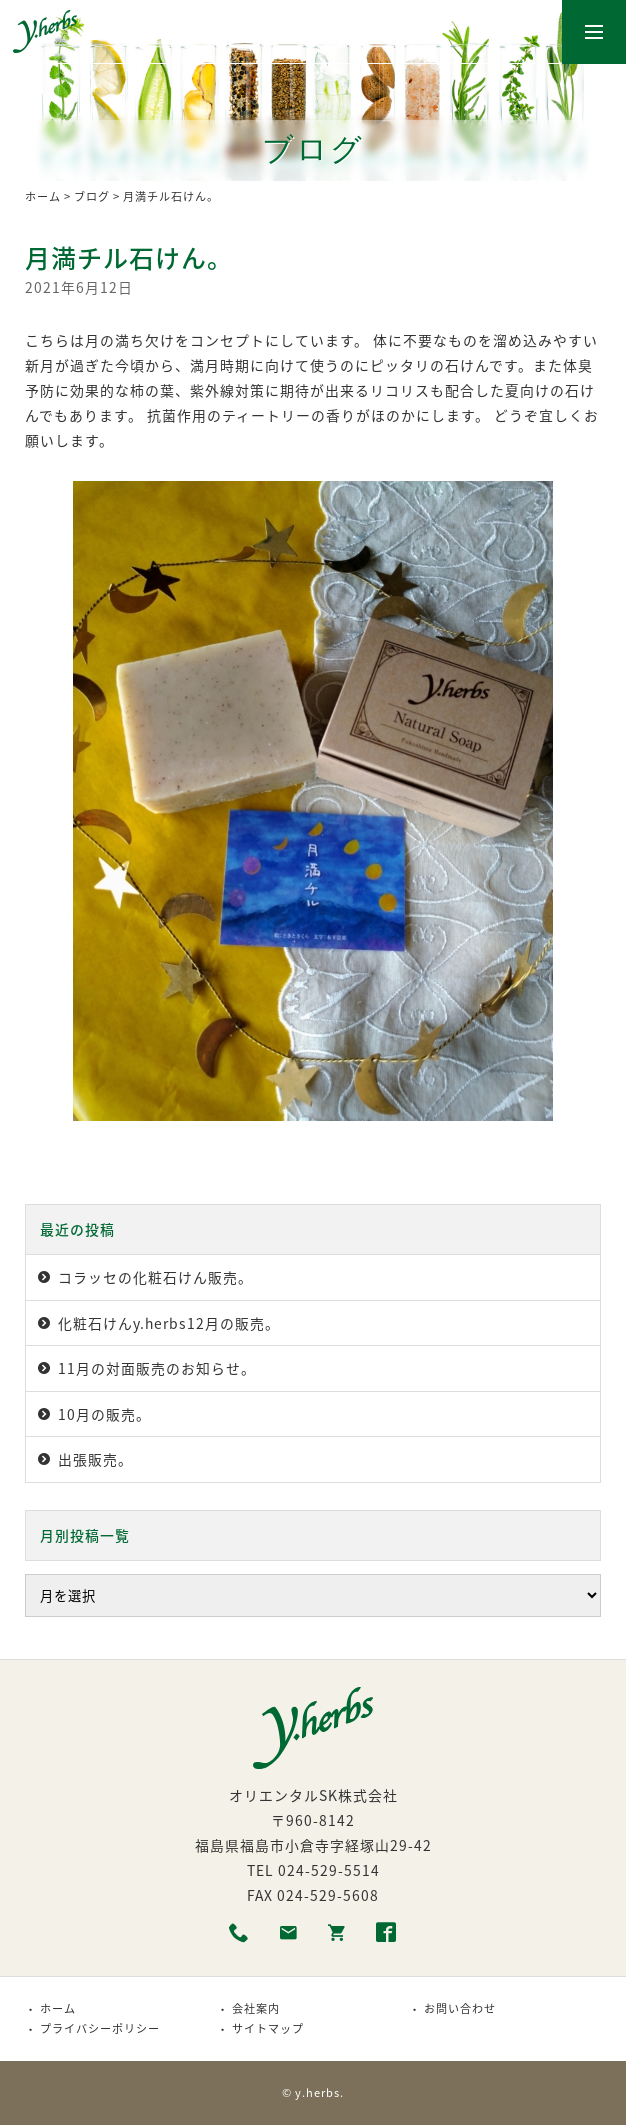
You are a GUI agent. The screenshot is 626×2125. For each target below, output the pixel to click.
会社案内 (256, 2008)
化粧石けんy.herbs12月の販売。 (169, 1323)
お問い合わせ (460, 2008)
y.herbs (317, 2092)
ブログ (92, 196)
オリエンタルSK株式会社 (313, 1795)
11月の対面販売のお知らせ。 (157, 1368)
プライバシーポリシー (100, 2028)
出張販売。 (95, 1459)
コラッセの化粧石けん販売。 (155, 1277)
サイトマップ (268, 2028)
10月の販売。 (104, 1414)
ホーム (43, 196)
